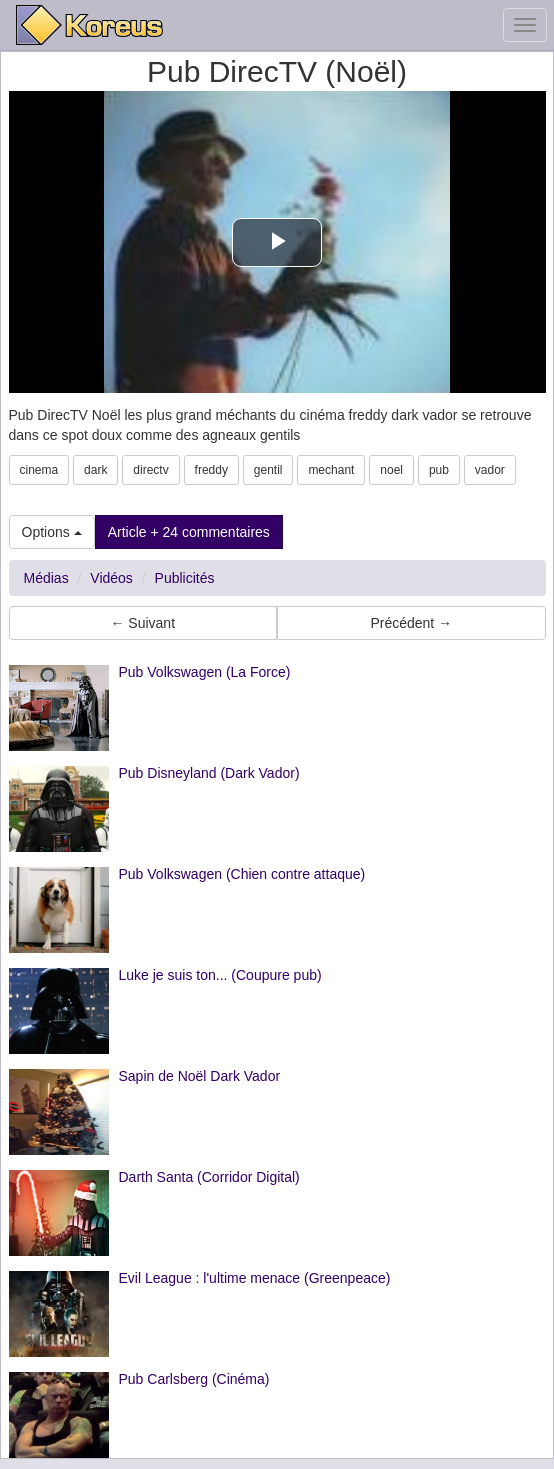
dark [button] (95, 470)
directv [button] (150, 470)
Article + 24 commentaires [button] (189, 532)
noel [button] (391, 470)
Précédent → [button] (411, 623)
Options (52, 532)
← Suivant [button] (142, 623)
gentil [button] (268, 470)
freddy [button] (211, 470)
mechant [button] (331, 470)
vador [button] (490, 470)
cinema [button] (39, 470)
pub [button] (439, 470)
